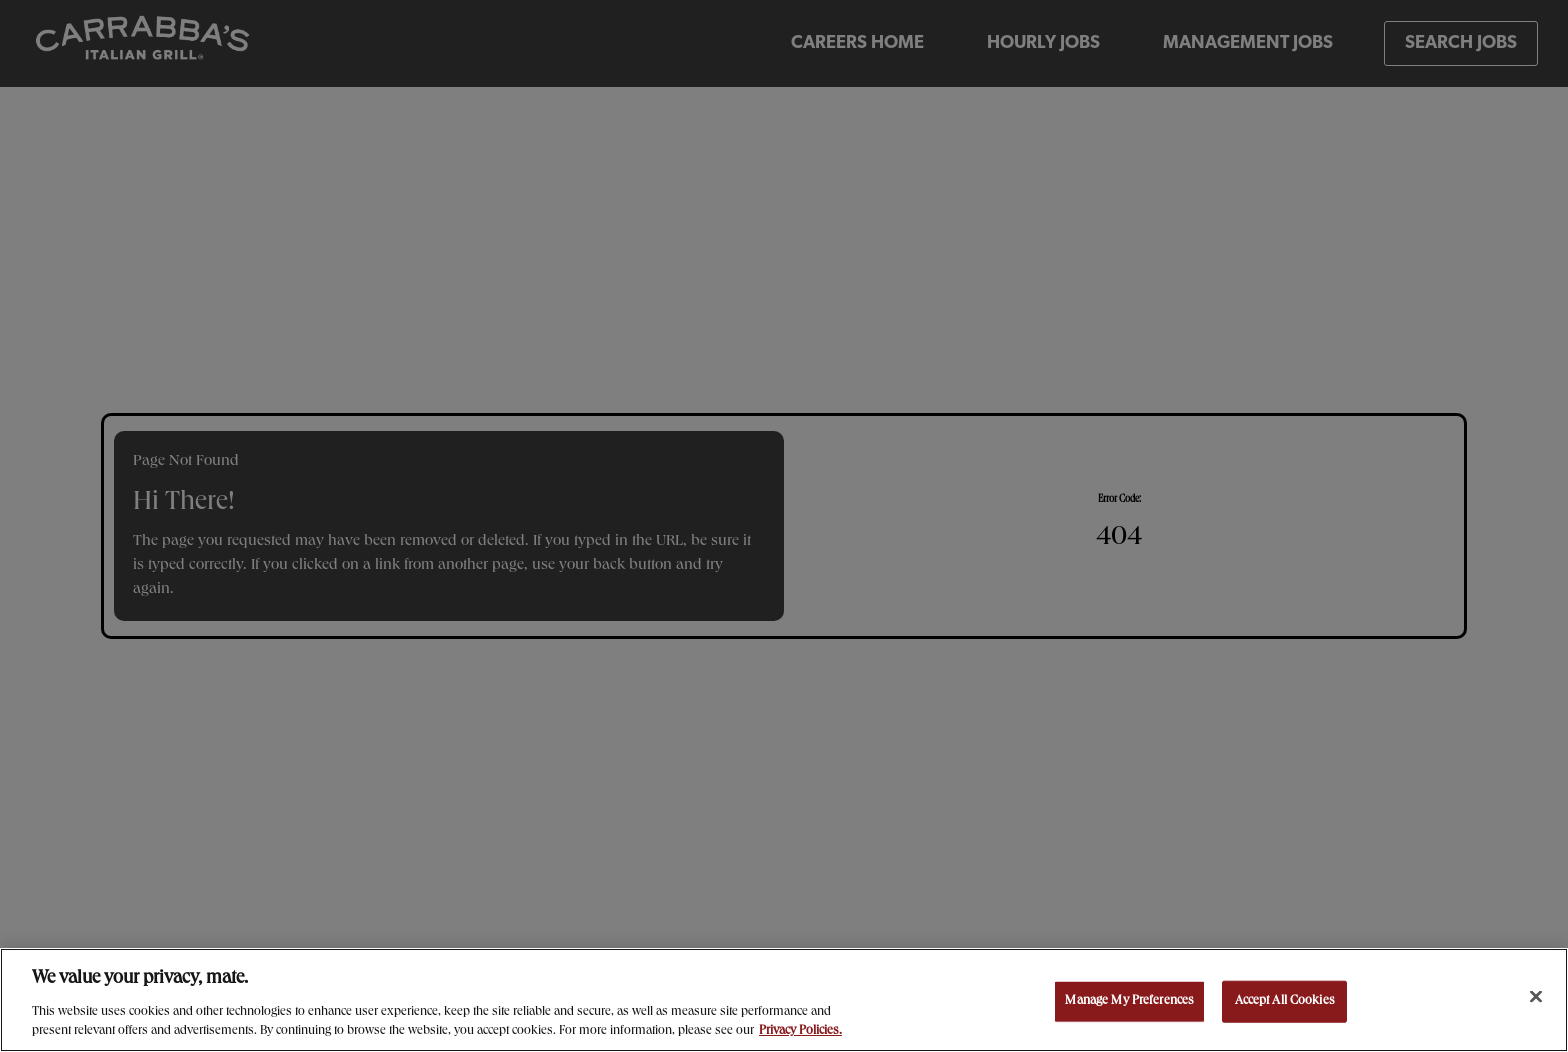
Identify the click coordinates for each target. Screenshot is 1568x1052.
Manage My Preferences (1129, 1001)
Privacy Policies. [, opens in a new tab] (800, 1031)
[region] (784, 1000)
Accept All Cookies (1285, 1001)
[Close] (1536, 997)
